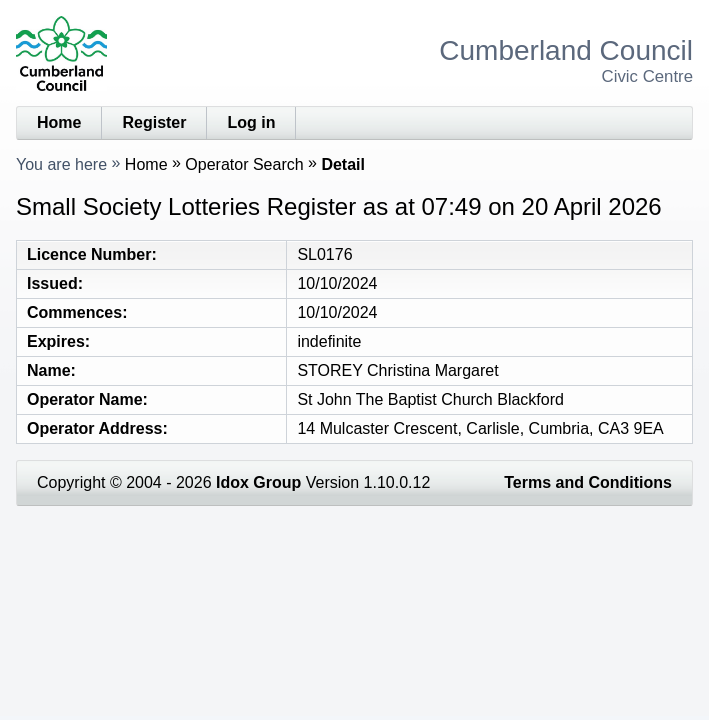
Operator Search (244, 164)
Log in (251, 122)
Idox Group (258, 482)
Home (59, 122)
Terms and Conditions (588, 482)
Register (154, 122)
